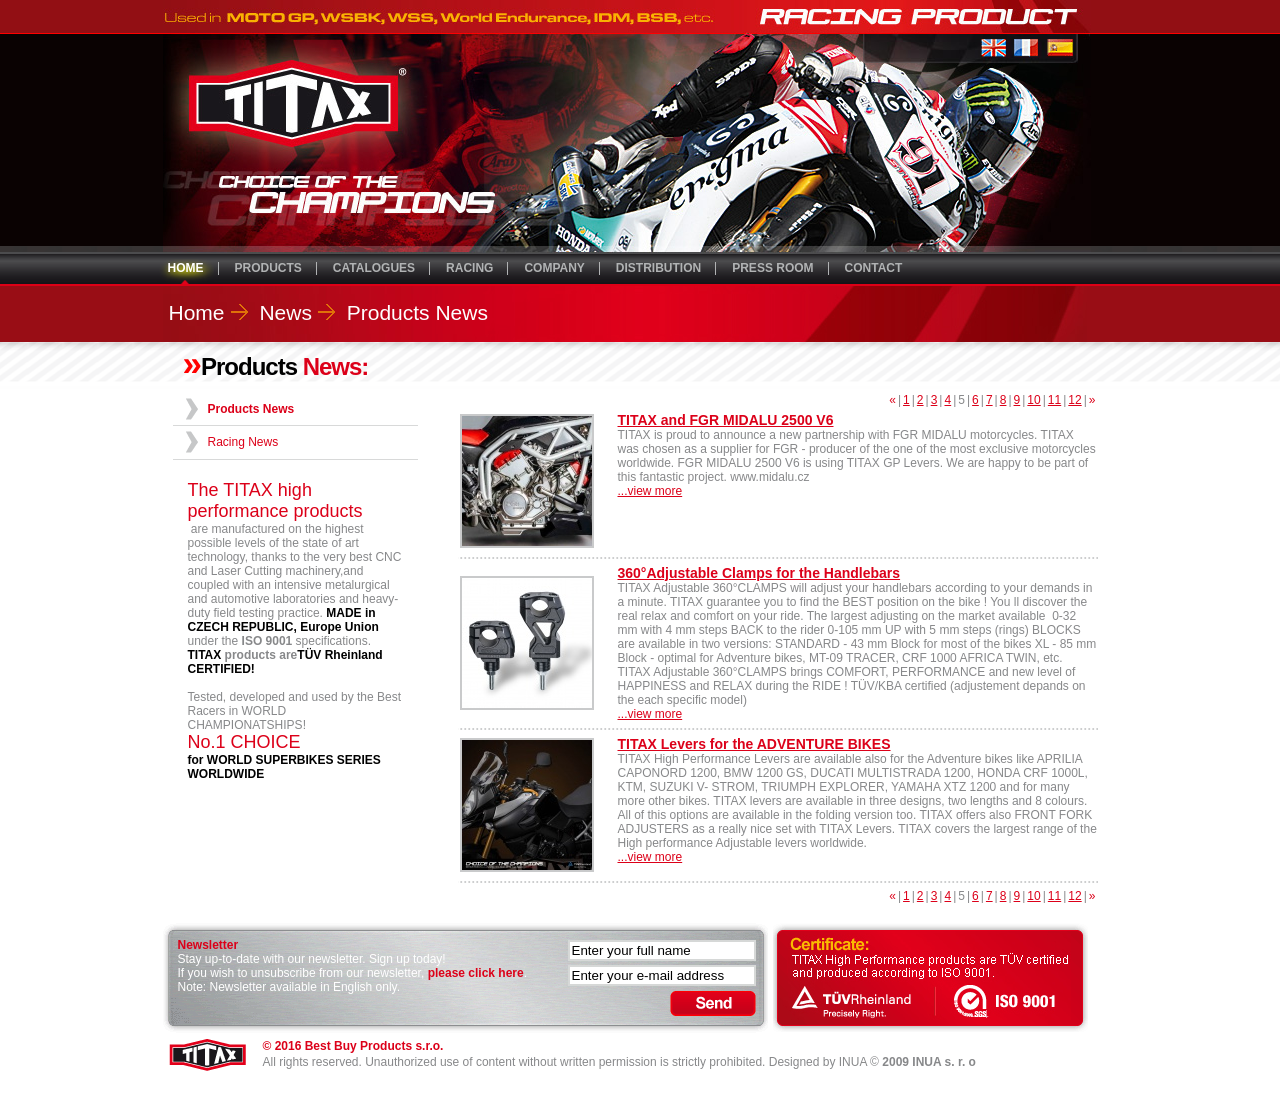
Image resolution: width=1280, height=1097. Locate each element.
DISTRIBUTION (658, 268)
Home (197, 312)
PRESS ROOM (772, 268)
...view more (650, 491)
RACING (469, 268)
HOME (186, 268)
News (285, 312)
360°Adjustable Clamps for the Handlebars (759, 573)
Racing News (243, 442)
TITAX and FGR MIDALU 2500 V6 (726, 420)
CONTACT (874, 268)
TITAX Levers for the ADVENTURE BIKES (754, 744)
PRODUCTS (268, 268)
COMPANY (554, 268)
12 (1074, 400)
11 (1054, 400)
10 (1033, 400)
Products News (417, 312)
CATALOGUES (374, 268)
